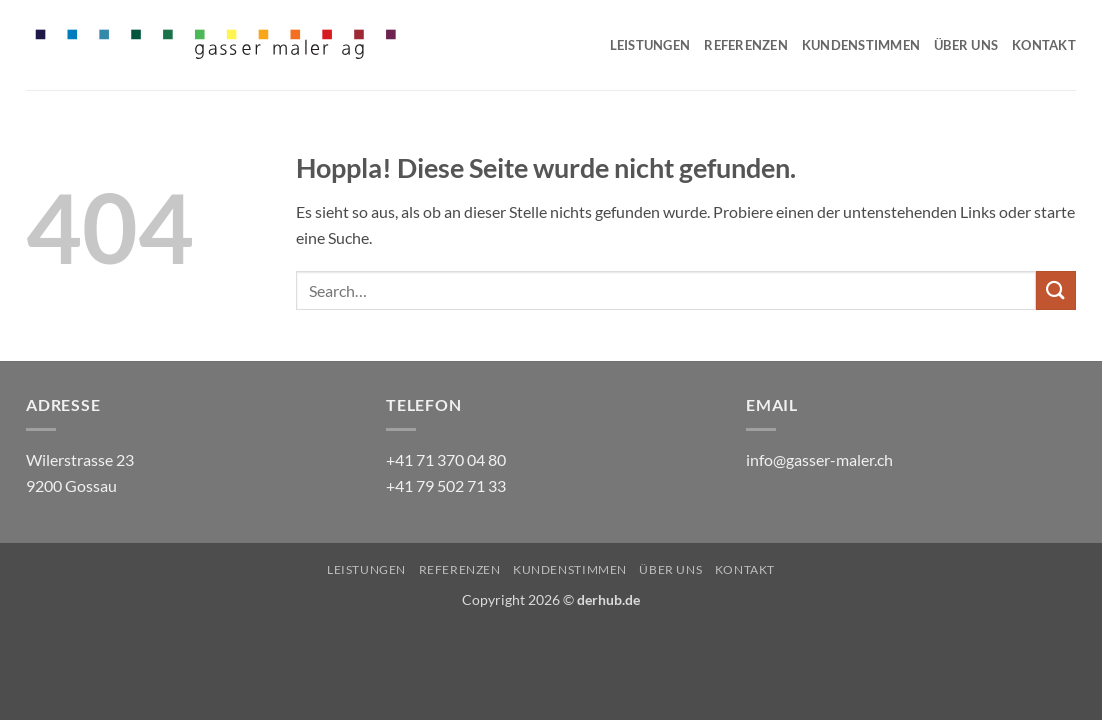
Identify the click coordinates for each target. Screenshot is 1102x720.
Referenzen (746, 45)
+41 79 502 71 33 (446, 485)
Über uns (966, 45)
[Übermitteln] (1056, 290)
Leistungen (650, 45)
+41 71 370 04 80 (446, 459)
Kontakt (1044, 45)
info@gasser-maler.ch (819, 459)
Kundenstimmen (861, 45)
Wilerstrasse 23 (80, 459)
